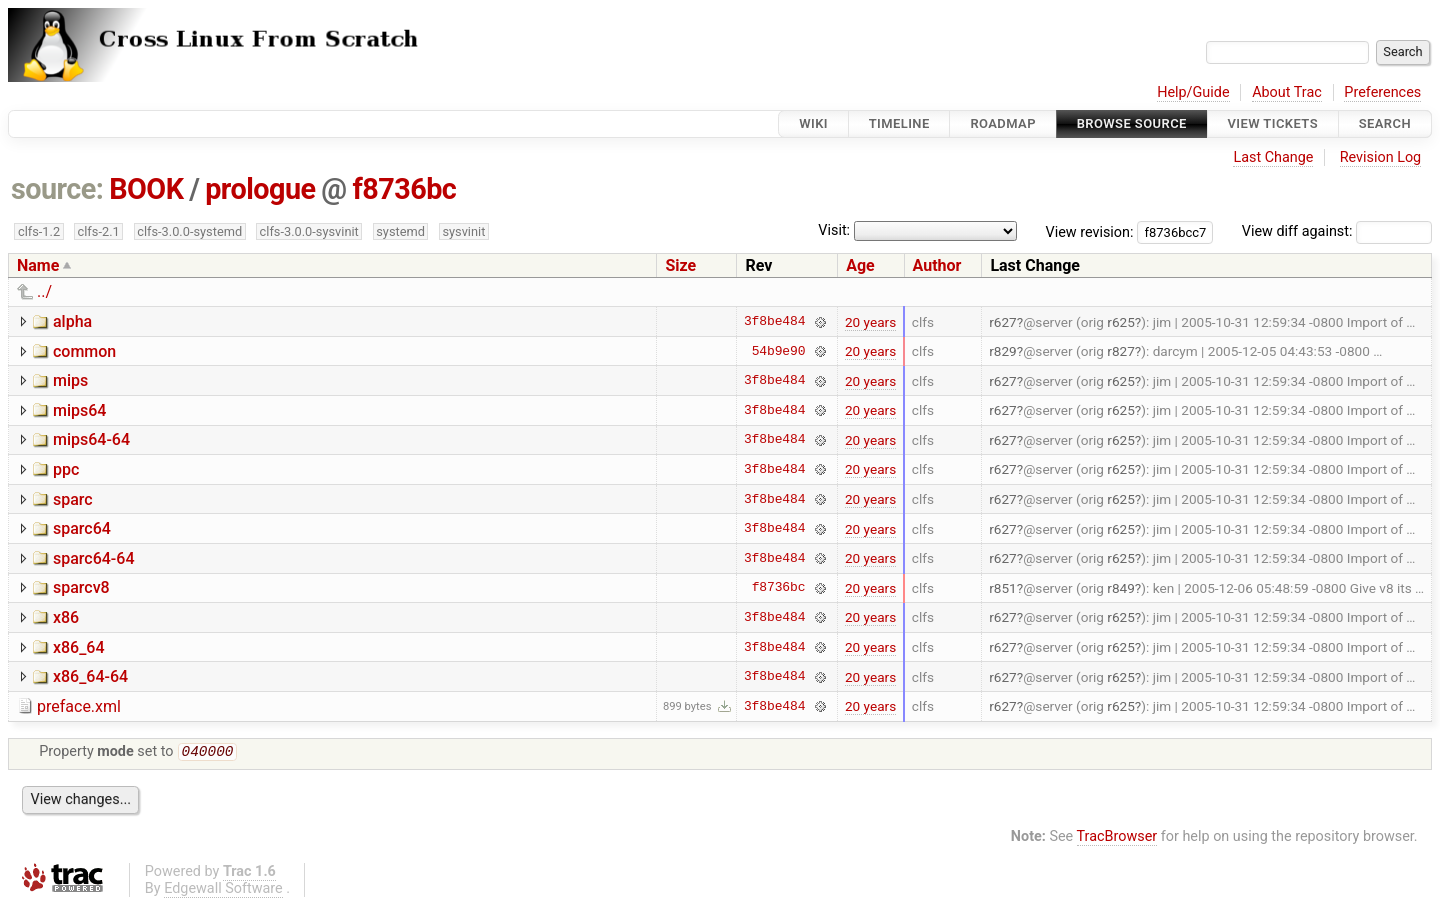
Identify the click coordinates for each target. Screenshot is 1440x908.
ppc (66, 469)
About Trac (1287, 92)
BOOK (146, 189)
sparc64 (82, 528)
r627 (1003, 322)
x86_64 (79, 647)
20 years (870, 322)
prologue (260, 189)
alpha (72, 321)
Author (937, 265)
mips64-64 (91, 439)
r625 (1121, 322)
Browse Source (1132, 123)
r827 (1121, 351)
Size (680, 265)
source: (57, 189)
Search (1385, 123)
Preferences (1382, 92)
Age (860, 265)
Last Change (1273, 157)
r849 (1121, 588)
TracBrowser (1117, 838)
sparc (73, 499)
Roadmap (1003, 123)
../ (44, 291)
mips (70, 380)
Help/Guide (1193, 92)
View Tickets (1273, 123)
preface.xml (79, 706)
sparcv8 (81, 587)
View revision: (1090, 231)
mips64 (79, 410)
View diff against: (1337, 231)
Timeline (899, 123)
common (84, 351)
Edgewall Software (223, 890)
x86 (66, 617)
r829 (1003, 351)
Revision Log (1381, 157)
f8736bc (404, 189)
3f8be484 (774, 322)
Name (38, 265)
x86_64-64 (90, 676)
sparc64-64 (94, 558)
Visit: (834, 230)
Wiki (813, 123)
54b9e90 (779, 351)
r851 (1003, 588)
